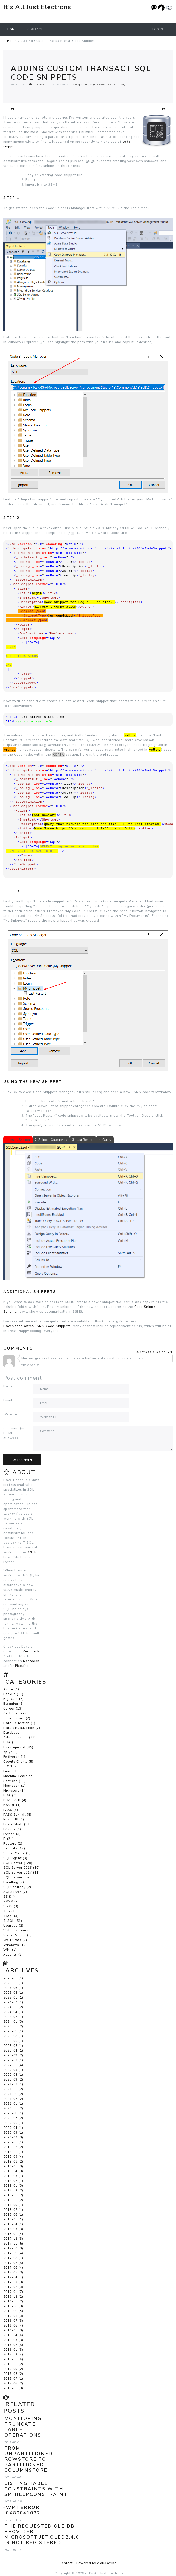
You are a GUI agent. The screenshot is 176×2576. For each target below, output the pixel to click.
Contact (35, 29)
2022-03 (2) (13, 2079)
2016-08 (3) (13, 2316)
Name (8, 1386)
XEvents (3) (13, 1954)
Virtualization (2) (17, 1930)
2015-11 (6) (13, 2359)
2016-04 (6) (13, 2335)
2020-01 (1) (13, 2142)
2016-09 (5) (13, 2311)
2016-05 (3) (13, 2330)
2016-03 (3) (13, 2340)
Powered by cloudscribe (96, 2563)
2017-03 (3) (13, 2282)
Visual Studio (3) (17, 1935)
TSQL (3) (11, 1916)
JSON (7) (10, 1766)
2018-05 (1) (13, 2219)
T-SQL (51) (12, 1921)
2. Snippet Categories (51, 1139)
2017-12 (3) (13, 2238)
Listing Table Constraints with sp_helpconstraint (36, 2488)
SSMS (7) (11, 1901)
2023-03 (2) (13, 2055)
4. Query (105, 1139)
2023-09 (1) (13, 2031)
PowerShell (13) (16, 1824)
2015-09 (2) (13, 2369)
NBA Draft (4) (14, 1800)
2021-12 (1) (13, 2084)
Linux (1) (10, 1771)
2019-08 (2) (13, 2161)
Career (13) (12, 1708)
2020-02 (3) (13, 2137)
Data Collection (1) (19, 1723)
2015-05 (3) (13, 2388)
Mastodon (31, 1661)
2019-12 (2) (13, 2147)
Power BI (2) (13, 1819)
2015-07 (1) (13, 2378)
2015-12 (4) (13, 2354)
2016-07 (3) (13, 2320)
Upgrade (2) (13, 1925)
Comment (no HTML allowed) (14, 1433)
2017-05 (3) (13, 2272)
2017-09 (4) (13, 2253)
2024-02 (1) (13, 2017)
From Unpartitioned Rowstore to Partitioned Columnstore (28, 2459)
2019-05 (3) (13, 2166)
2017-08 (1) (13, 2258)
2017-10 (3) (13, 2248)
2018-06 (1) (13, 2214)
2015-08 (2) (13, 2374)
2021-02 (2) (13, 2099)
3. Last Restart (83, 1139)
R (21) (8, 1839)
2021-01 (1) (13, 2103)
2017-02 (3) (13, 2287)
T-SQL (122, 84)
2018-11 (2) (13, 2195)
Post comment (22, 1460)
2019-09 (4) (13, 2156)
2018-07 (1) (13, 2210)
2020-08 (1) (13, 2113)
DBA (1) (9, 1742)
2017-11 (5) (13, 2243)
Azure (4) (11, 1689)
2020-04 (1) (13, 2128)
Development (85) (18, 1747)
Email (7, 1400)
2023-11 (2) (13, 2026)
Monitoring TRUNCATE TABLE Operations (23, 2426)
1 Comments (39, 84)
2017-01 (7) (13, 2292)
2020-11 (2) (13, 2108)
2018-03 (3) (13, 2229)
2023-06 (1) (13, 2041)
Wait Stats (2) (15, 1940)
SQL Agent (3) (15, 1858)
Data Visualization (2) (21, 1728)
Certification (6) (16, 1713)
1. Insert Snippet (18, 1139)
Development (79, 84)
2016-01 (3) (13, 2349)
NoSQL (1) (12, 1805)
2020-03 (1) (13, 2132)
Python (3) (12, 1834)
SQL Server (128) (17, 1863)
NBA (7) (9, 1795)
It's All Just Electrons (37, 7)
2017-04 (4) (13, 2277)
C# (30, 1552)
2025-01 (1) (13, 1997)
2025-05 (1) (13, 1992)
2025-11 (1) (13, 1983)
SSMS (112, 84)
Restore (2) (12, 1843)
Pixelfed (22, 1666)
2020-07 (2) (13, 2118)
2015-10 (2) (13, 2364)
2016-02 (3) (13, 2345)
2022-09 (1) (13, 2070)
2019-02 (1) (13, 2181)
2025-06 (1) (13, 1988)
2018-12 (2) (13, 2190)
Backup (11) (13, 1694)
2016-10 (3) (13, 2306)
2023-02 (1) (13, 2060)
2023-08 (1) (13, 2036)
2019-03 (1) (13, 2176)
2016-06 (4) (13, 2325)
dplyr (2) (10, 1752)
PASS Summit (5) (17, 1814)
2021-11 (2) (13, 2089)
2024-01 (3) (13, 2021)
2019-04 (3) (13, 2171)
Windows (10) (15, 1945)
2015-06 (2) (13, 2383)
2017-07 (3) (13, 2263)
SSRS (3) (10, 1906)
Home (11, 29)
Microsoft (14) (15, 1790)
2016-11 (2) (13, 2301)
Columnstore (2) (16, 1718)
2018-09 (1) (13, 2205)
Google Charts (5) (18, 1761)
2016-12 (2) (13, 2296)
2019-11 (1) (13, 2152)
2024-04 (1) (13, 2012)
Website (10, 1414)
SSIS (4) (10, 1896)
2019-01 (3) (13, 2185)
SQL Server (97, 84)
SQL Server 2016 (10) (21, 1867)
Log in (157, 29)
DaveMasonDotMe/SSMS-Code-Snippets (37, 1326)
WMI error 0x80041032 (23, 2510)
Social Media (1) (16, 1853)
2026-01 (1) (13, 1978)
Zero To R (31, 1651)
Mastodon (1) (14, 1785)
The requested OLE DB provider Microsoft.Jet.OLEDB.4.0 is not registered (41, 2534)
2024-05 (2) (13, 2007)
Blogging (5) (13, 1703)
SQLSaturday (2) (17, 1887)
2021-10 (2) (13, 2094)
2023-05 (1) (13, 2046)
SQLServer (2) (15, 1892)
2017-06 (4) (13, 2267)
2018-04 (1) (13, 2224)
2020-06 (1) (13, 2123)
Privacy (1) (12, 1829)
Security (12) (14, 1848)
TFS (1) (9, 1911)
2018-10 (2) (13, 2200)
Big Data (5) (13, 1699)
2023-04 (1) (13, 2050)
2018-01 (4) (13, 2234)
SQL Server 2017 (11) (21, 1872)
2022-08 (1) (13, 2074)
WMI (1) (9, 1950)
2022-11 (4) (13, 2065)
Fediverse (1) (14, 1757)
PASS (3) (10, 1810)
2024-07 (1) (13, 2002)
